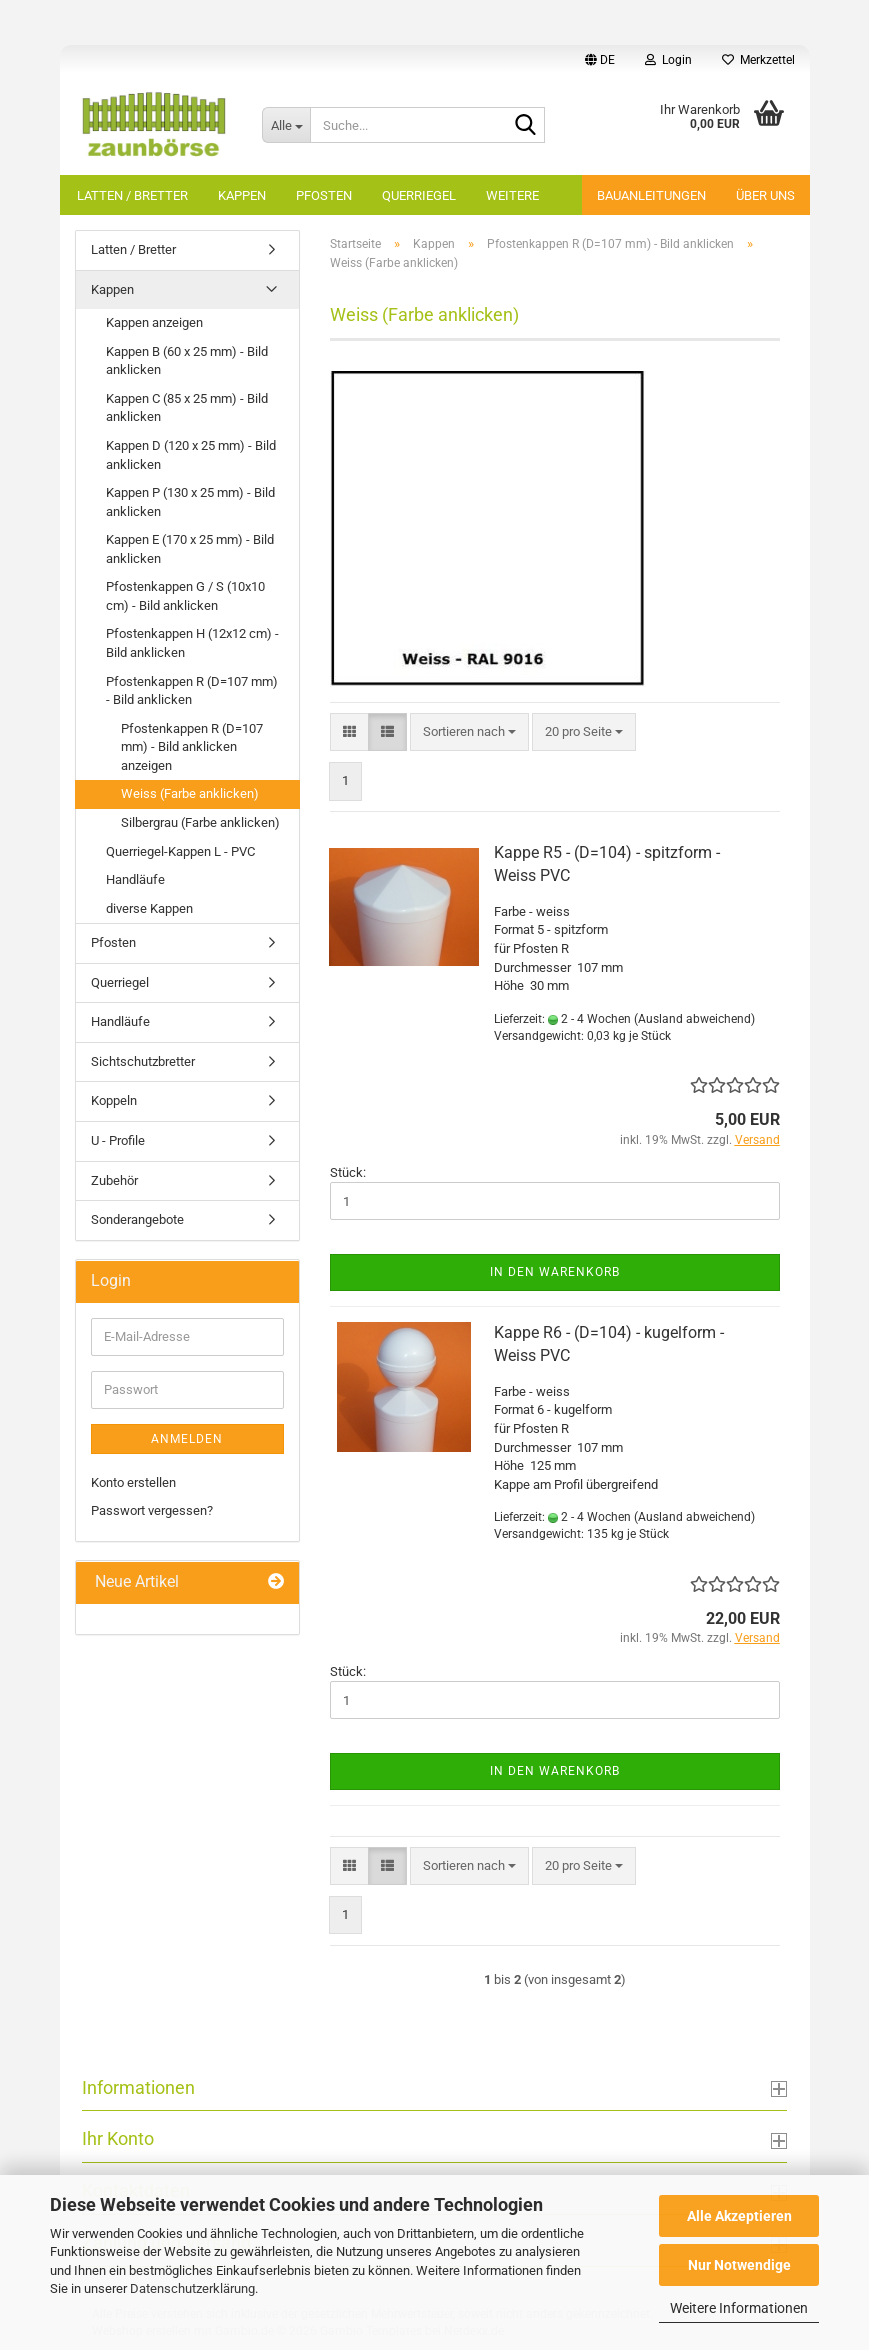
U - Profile (118, 1140)
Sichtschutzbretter (143, 1061)
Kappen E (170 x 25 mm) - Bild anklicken (190, 549)
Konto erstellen (133, 1482)
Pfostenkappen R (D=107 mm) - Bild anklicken (192, 691)
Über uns (765, 195)
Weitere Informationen (739, 2308)
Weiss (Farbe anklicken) (190, 793)
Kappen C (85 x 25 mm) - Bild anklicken (187, 408)
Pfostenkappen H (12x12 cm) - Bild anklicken (192, 643)
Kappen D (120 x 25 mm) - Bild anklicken (191, 455)
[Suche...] (286, 125)
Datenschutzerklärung (192, 2288)
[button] (600, 60)
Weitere (512, 195)
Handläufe (135, 879)
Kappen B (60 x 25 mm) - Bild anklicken (187, 361)
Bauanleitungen (651, 195)
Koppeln (114, 1100)
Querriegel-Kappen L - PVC (180, 851)
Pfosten (324, 195)
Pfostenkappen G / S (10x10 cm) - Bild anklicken (185, 596)
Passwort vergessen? (152, 1510)
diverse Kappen (149, 908)
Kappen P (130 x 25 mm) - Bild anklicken (190, 502)
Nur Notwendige (739, 2265)
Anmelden (187, 1439)
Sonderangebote (137, 1219)
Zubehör (114, 1180)
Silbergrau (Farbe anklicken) (200, 822)
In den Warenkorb (555, 1272)
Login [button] (668, 60)
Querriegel (419, 195)
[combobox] (469, 732)
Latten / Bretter (132, 195)
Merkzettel (758, 60)
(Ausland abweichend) (694, 1019)
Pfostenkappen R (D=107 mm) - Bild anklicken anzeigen (192, 747)
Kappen (242, 195)
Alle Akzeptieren (739, 2216)
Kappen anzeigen (154, 322)
